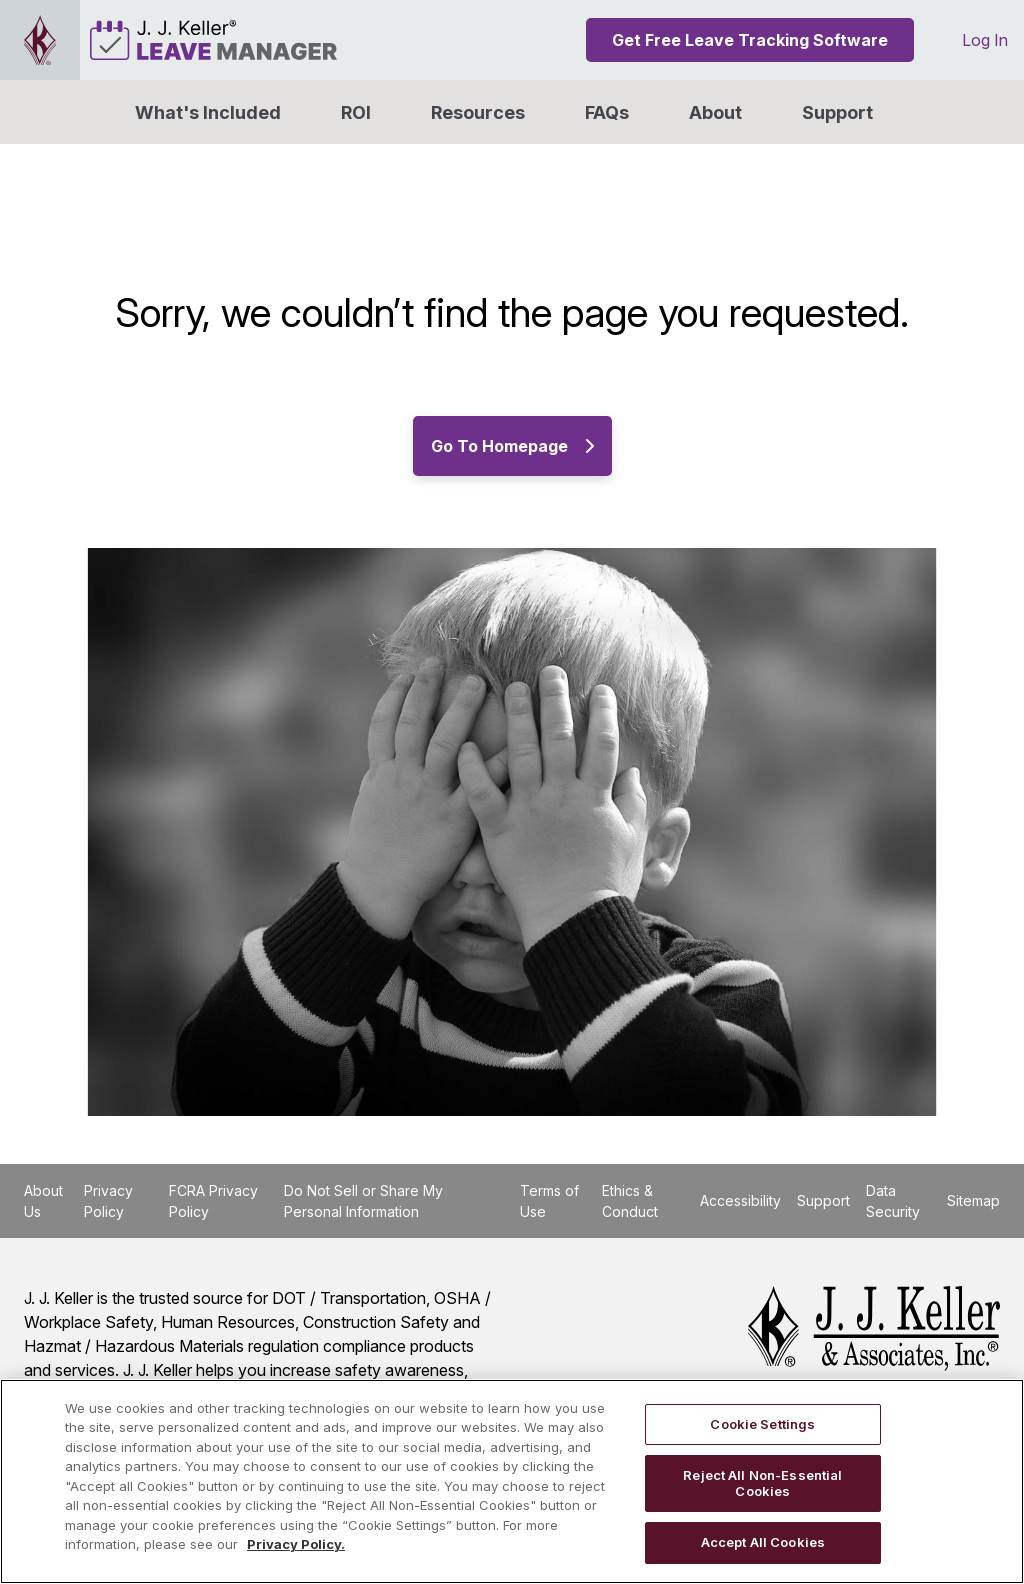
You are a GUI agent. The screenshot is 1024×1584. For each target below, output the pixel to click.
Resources (478, 112)
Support (837, 112)
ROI (356, 112)
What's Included (208, 112)
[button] (715, 112)
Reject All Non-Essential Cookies (762, 1483)
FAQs (607, 112)
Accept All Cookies (763, 1542)
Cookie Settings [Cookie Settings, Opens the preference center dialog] (762, 1424)
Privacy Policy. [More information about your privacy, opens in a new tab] (296, 1544)
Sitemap (973, 1200)
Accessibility (740, 1200)
